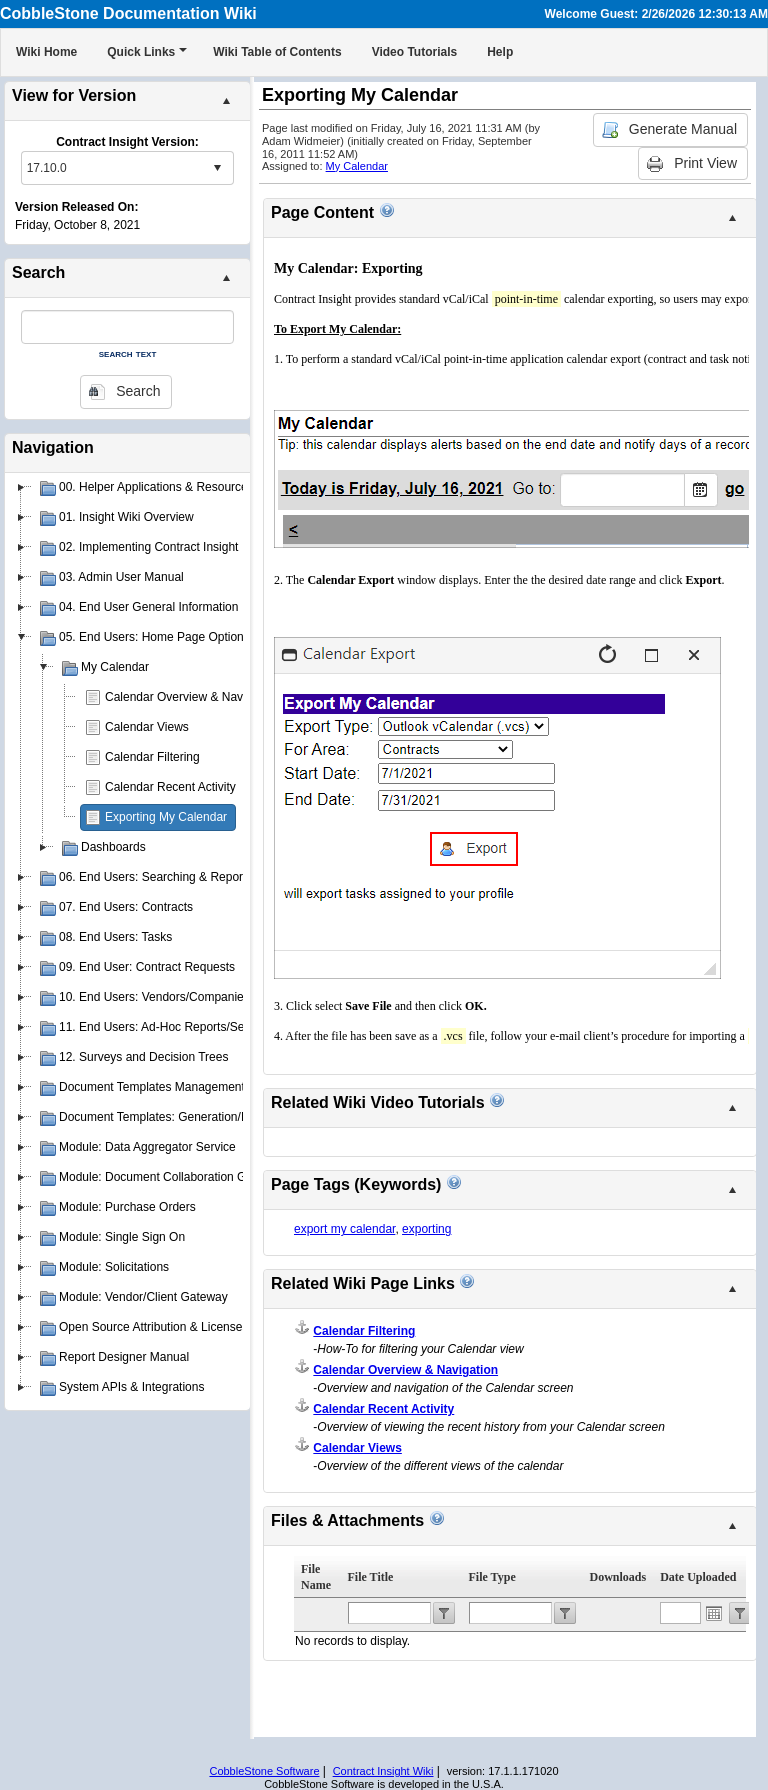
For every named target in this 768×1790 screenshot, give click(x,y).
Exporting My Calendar (166, 817)
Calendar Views (147, 727)
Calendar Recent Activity (170, 787)
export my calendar (344, 1229)
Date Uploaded (698, 1577)
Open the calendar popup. (714, 1613)
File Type (492, 1577)
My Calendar (357, 166)
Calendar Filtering (152, 757)
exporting (426, 1229)
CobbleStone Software (264, 1771)
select (217, 168)
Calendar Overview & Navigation (191, 697)
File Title (371, 1577)
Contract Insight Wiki (383, 1771)
